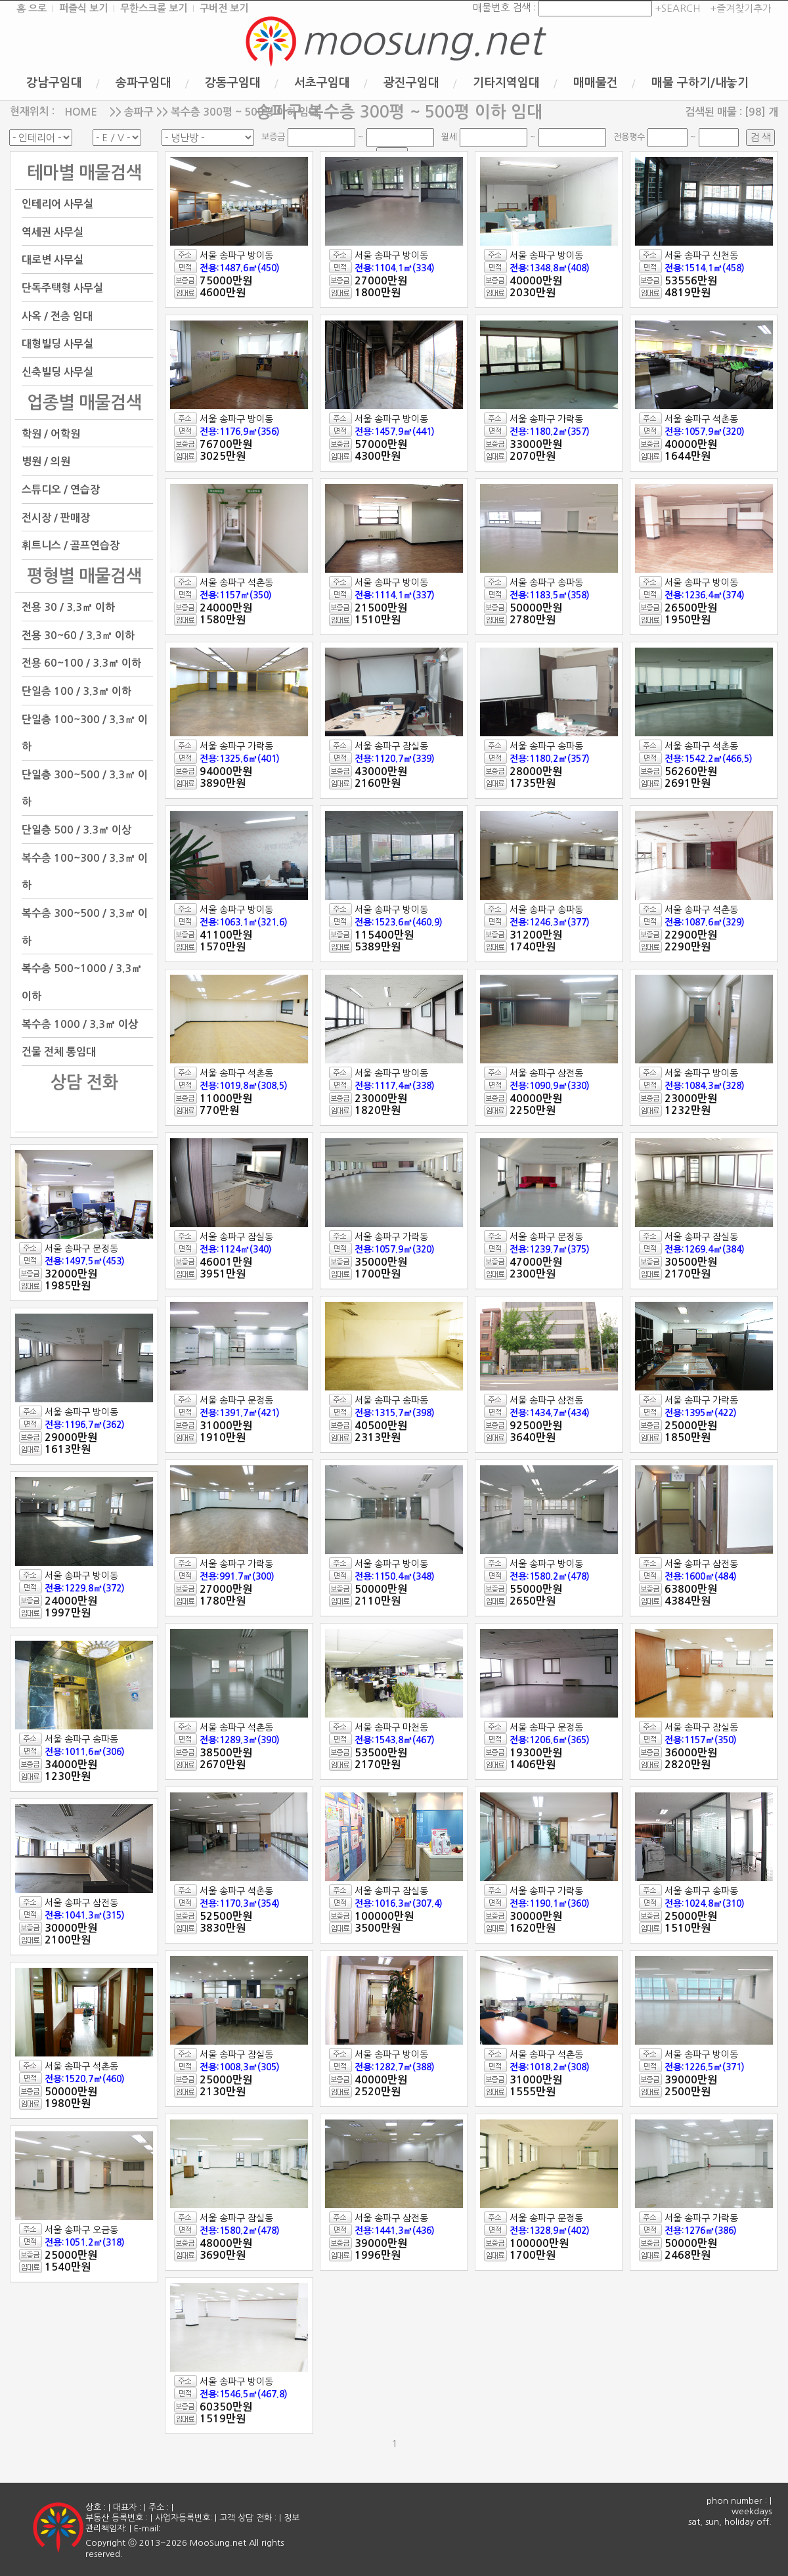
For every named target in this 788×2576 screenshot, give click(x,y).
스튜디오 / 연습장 (61, 490)
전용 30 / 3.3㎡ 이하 (68, 607)
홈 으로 (31, 8)
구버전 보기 (224, 8)
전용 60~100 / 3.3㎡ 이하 (81, 663)
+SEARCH (676, 8)
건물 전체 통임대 (59, 1052)
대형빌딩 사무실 (57, 344)
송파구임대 (143, 83)
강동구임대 (233, 83)
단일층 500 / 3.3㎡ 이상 (76, 830)
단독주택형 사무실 (62, 288)
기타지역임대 (506, 83)
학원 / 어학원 (51, 433)
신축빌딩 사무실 (57, 372)
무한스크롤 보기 (153, 8)
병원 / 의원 (46, 461)
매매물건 (595, 83)
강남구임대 (54, 83)
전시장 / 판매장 (56, 517)
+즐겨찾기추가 (741, 8)
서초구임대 (322, 83)
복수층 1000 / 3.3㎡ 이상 (80, 1024)
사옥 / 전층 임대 (57, 316)
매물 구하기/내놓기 (700, 83)
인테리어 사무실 (57, 204)
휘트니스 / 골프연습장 (71, 545)
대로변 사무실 (52, 260)
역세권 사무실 (52, 231)
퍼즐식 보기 (83, 8)
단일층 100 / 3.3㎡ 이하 (76, 691)
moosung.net (421, 40)
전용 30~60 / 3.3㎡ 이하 (78, 635)
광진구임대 (411, 83)
